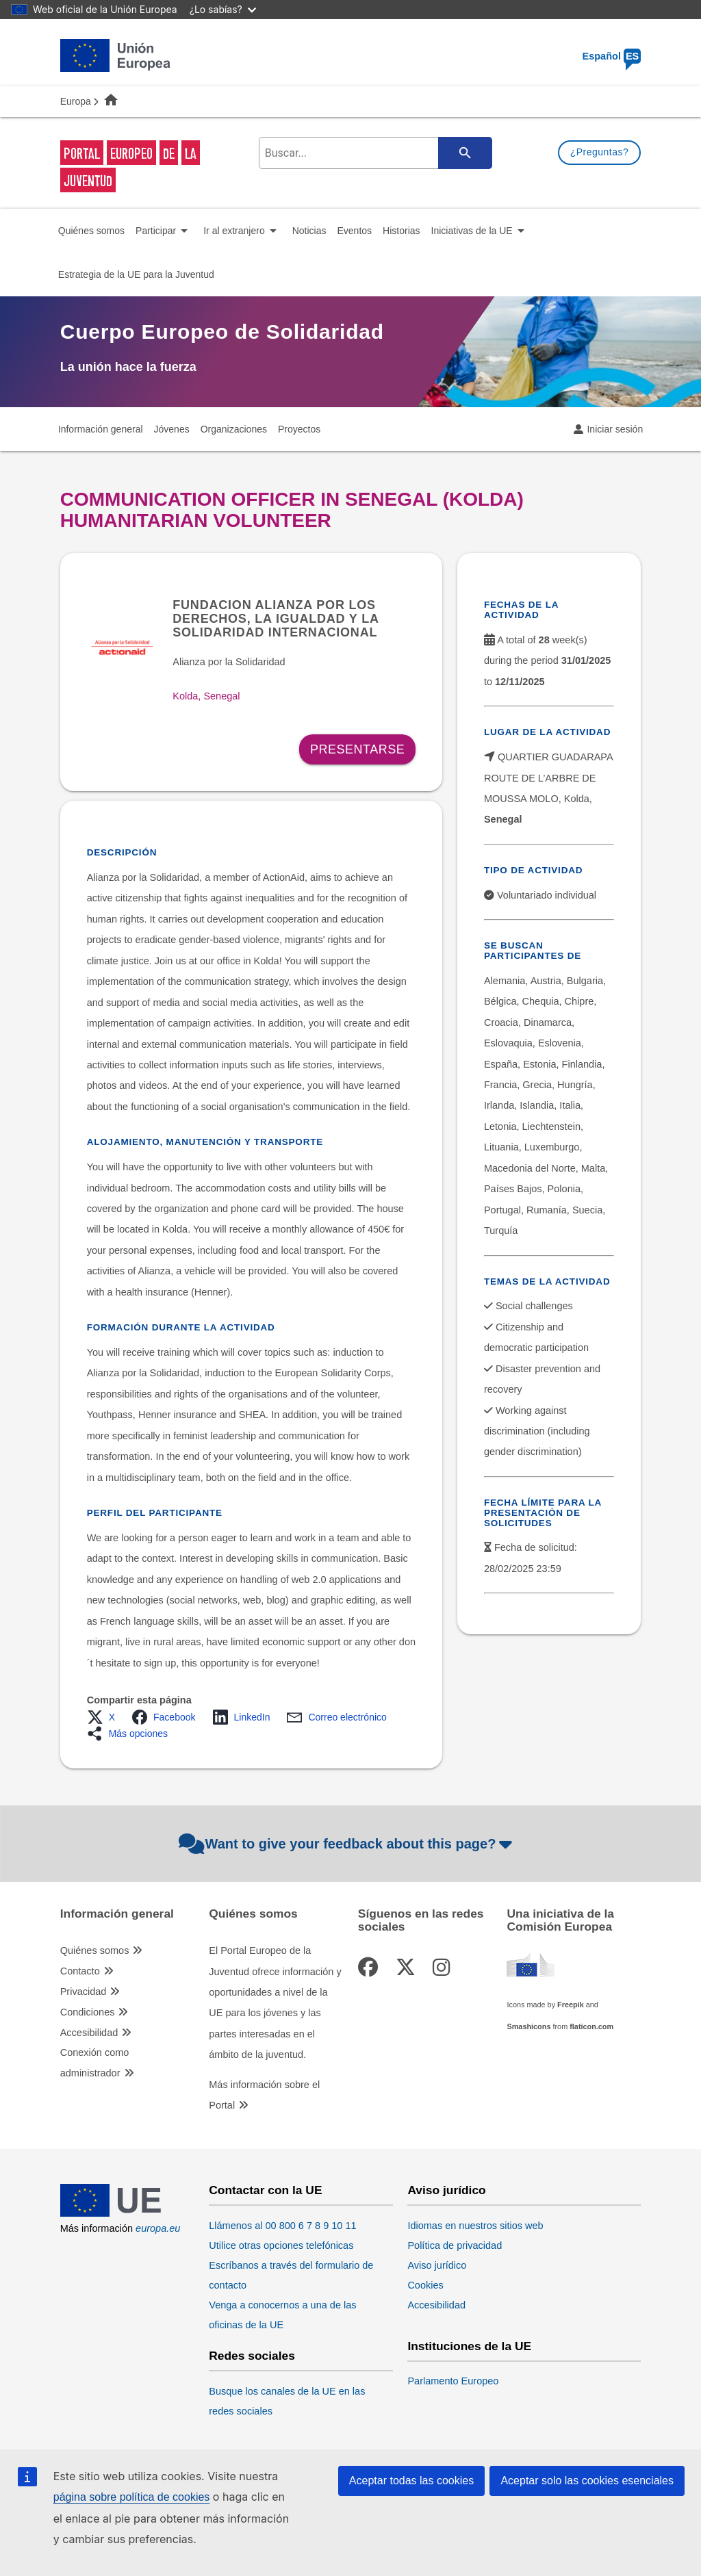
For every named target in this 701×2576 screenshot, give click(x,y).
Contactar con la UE (265, 2190)
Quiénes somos (94, 1950)
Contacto (80, 1971)
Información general (117, 1913)
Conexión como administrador (94, 2062)
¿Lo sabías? (223, 9)
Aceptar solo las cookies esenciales (587, 2480)
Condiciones (87, 2012)
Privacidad (83, 1991)
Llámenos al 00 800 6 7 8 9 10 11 (282, 2225)
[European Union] (115, 2213)
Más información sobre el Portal (264, 2095)
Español (612, 56)
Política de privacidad (454, 2245)
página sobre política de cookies (131, 2497)
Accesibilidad (89, 2032)
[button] (105, 1717)
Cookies (425, 2285)
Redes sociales (252, 2355)
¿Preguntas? (599, 151)
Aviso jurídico (446, 2190)
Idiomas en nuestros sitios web (475, 2225)
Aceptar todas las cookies (411, 2480)
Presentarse (357, 749)
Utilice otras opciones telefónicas (281, 2245)
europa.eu (158, 2228)
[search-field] (373, 153)
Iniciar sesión (615, 429)
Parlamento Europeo (452, 2380)
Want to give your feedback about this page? (347, 1843)
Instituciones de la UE (469, 2346)
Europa (75, 101)
